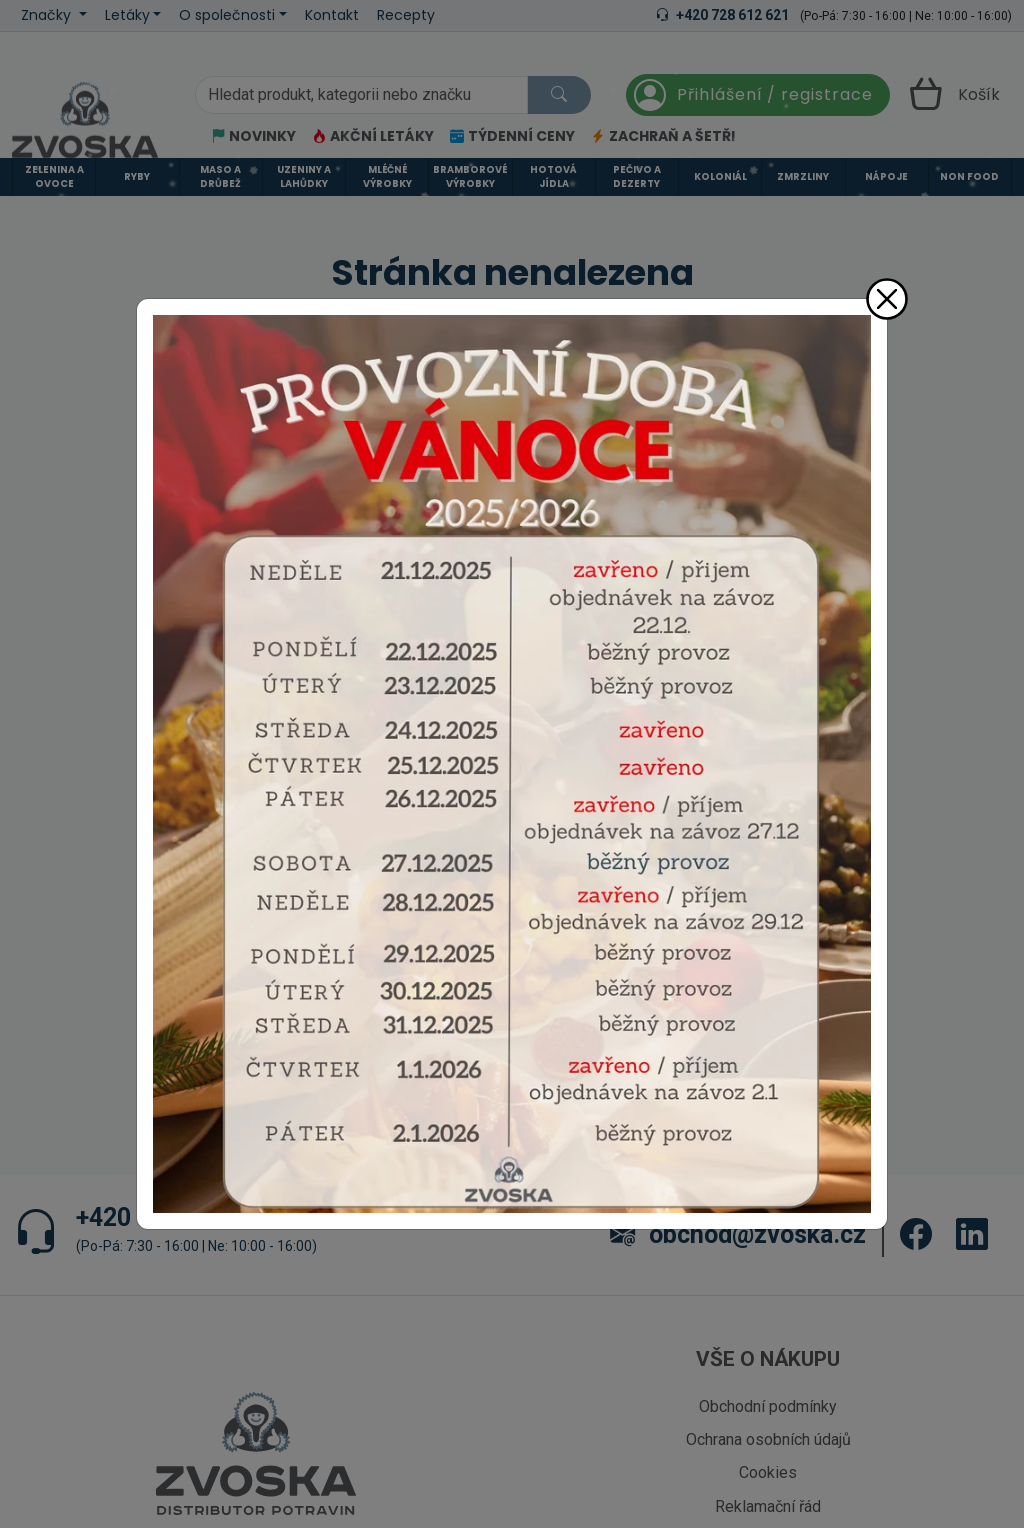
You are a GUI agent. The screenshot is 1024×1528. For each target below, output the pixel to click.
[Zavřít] (887, 299)
